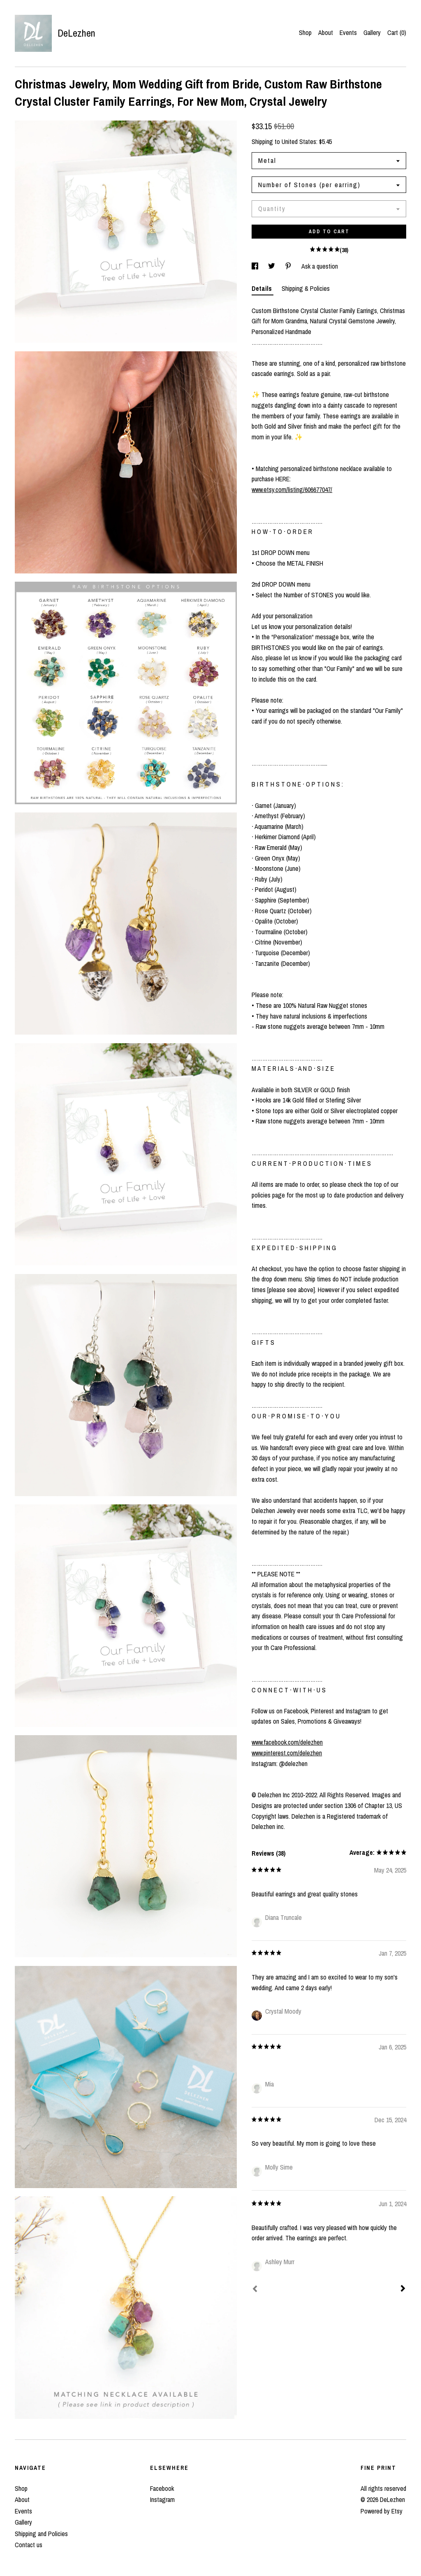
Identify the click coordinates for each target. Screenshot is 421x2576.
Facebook (162, 2488)
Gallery (372, 32)
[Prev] (255, 2289)
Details (262, 288)
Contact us (28, 2544)
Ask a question (319, 266)
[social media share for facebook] (256, 266)
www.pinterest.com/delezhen (287, 1752)
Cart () (396, 32)
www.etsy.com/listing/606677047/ (292, 489)
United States (299, 141)
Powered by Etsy (381, 2511)
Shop (305, 32)
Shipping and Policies (41, 2533)
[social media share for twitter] (272, 266)
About (325, 32)
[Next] (403, 2289)
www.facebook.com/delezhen (287, 1742)
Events (348, 32)
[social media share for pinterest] (289, 266)
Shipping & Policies (306, 288)
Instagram (162, 2499)
